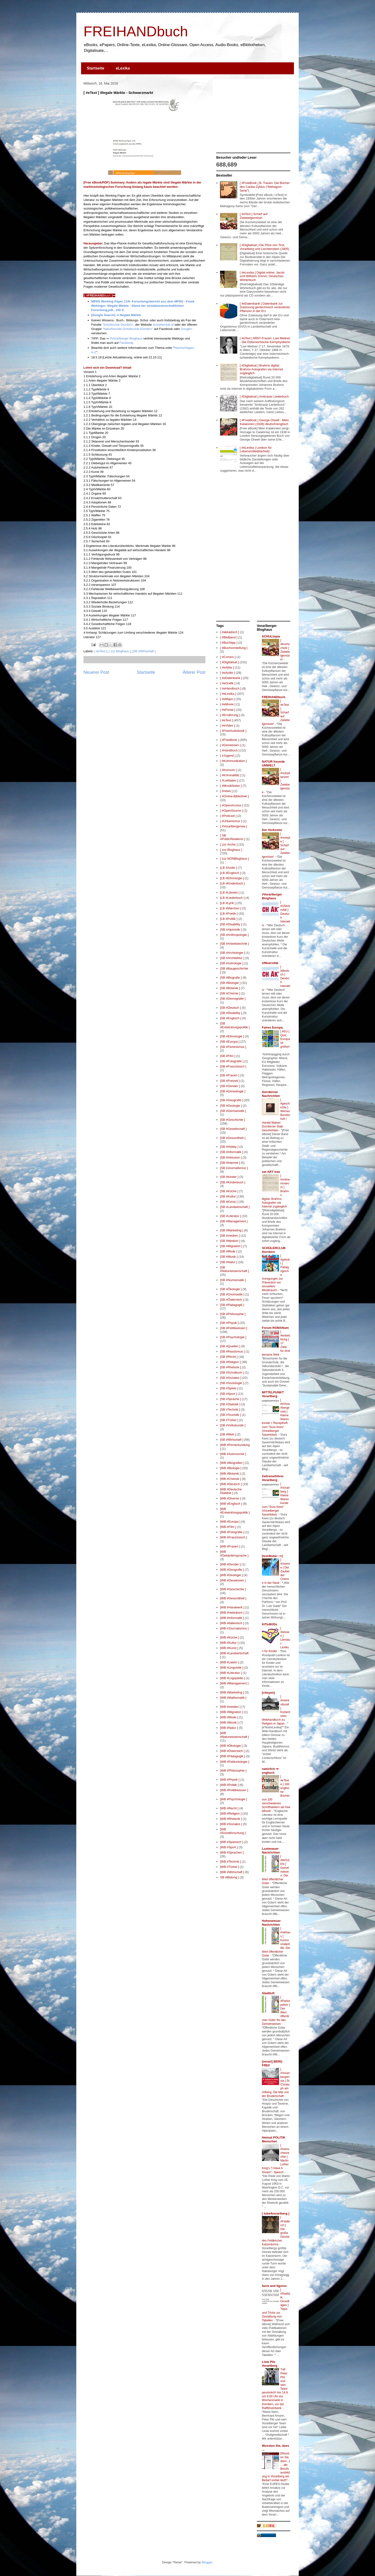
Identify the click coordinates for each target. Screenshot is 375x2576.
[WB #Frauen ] (230, 1546)
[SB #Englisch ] (230, 1018)
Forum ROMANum (275, 1328)
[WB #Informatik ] (232, 1618)
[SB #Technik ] (230, 1409)
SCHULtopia (271, 636)
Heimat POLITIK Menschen (273, 2139)
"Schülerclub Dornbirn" (118, 324)
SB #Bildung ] (229, 1877)
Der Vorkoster (272, 830)
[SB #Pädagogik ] (232, 1305)
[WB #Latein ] (229, 1662)
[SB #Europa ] (229, 1041)
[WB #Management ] (234, 1683)
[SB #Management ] (234, 1221)
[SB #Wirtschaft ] (144, 651)
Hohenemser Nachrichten (271, 1922)
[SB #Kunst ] (228, 1201)
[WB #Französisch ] (233, 1537)
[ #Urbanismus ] (231, 821)
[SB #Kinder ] (229, 1177)
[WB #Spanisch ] (231, 1842)
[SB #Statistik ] (230, 1404)
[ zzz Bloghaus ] (120, 651)
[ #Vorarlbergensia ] (233, 826)
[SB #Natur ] (228, 1262)
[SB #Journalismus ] (234, 1168)
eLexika (123, 68)
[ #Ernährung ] (230, 715)
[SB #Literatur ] (230, 1216)
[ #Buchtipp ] (228, 642)
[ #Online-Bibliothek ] (234, 796)
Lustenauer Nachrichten (271, 1850)
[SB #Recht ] (228, 1356)
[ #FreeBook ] (229, 740)
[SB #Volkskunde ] (232, 1425)
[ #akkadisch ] (229, 632)
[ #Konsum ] (228, 770)
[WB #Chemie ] (230, 1479)
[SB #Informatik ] (231, 1152)
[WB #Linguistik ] (231, 1667)
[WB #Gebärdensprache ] (234, 1553)
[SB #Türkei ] (229, 1420)
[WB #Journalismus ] (234, 1628)
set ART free (271, 1172)
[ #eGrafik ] (227, 683)
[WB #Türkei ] (229, 1867)
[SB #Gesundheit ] (232, 1138)
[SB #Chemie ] (230, 993)
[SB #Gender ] (230, 1086)
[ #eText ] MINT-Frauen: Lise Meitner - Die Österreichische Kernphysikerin (265, 340)
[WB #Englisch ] (231, 1503)
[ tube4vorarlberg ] (275, 2213)
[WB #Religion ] (231, 1813)
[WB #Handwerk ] (232, 1607)
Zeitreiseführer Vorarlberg (273, 1478)
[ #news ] (226, 791)
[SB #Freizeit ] (230, 1081)
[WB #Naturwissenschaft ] (234, 1735)
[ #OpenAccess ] (231, 805)
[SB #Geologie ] (231, 1105)
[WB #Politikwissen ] (234, 1790)
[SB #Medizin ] (230, 1241)
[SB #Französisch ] (233, 1066)
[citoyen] (268, 1692)
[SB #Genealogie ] (232, 1091)
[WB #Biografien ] (232, 1463)
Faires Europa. (272, 1027)
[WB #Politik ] (229, 1785)
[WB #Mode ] (229, 1717)
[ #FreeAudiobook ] (233, 731)
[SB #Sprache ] (230, 1399)
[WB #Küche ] (229, 1637)
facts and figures (274, 2286)
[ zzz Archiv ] (228, 844)
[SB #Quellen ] (230, 1346)
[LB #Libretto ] (229, 892)
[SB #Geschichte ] (232, 1119)
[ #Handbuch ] (229, 750)
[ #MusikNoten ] (231, 785)
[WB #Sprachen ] (231, 1852)
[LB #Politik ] (228, 919)
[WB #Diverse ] (230, 1498)
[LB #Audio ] (228, 867)
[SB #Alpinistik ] (231, 929)
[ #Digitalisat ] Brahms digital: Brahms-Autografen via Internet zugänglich (261, 369)
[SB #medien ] (230, 1235)
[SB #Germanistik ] (233, 1111)
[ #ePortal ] (227, 709)
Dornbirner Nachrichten (271, 1094)
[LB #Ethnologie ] (232, 878)
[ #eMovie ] (227, 704)
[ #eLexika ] (228, 693)
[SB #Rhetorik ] (230, 1367)
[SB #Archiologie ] (232, 952)
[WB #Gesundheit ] (233, 1598)
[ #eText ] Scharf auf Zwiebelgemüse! (253, 216)
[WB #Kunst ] (229, 1648)
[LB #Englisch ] (230, 873)
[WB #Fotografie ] (232, 1532)
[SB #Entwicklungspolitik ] (235, 1025)
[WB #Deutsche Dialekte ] (231, 1491)
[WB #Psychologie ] (233, 1799)
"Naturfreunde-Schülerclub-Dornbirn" (127, 329)
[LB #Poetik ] (229, 913)
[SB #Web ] (228, 1434)
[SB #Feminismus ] (233, 1047)
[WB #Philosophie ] (233, 1770)
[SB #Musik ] (228, 1256)
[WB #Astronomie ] (233, 1454)
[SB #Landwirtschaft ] (234, 1207)
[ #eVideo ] (227, 725)
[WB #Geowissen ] (233, 1580)
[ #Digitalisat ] (229, 662)
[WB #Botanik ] (230, 1473)
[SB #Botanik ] (230, 988)
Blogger (207, 2562)
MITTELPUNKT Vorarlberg (273, 1394)
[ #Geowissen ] (230, 745)
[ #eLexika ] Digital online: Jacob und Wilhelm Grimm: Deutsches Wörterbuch (262, 276)
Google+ (187, 329)
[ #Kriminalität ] (230, 775)
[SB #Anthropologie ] (234, 935)
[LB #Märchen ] (230, 908)
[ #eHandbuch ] (230, 688)
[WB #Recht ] (229, 1808)
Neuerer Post (96, 672)
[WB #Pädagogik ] (232, 1756)
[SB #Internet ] (230, 1162)
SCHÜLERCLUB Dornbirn (274, 1250)
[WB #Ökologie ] (231, 1745)
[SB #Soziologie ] (232, 1383)
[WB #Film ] (228, 1527)
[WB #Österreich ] (232, 1751)
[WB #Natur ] (229, 1728)
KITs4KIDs (269, 1624)
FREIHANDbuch (135, 31)
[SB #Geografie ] (231, 1100)
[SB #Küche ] (229, 1191)
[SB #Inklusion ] (231, 1157)
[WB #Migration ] (231, 1712)
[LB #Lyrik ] (228, 903)
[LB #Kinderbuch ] (232, 883)
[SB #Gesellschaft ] (233, 1129)
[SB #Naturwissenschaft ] (234, 1269)
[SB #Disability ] (231, 924)
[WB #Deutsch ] (231, 1484)
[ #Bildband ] (228, 637)
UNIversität (270, 963)
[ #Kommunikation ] (233, 761)
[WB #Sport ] (229, 1847)
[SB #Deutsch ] (230, 1007)
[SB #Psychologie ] (233, 1337)
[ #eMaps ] (227, 699)
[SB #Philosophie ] (232, 1314)
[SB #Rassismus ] (232, 1351)
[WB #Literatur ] (231, 1673)
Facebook (126, 343)
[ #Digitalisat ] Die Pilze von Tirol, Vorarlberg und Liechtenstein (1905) (264, 247)
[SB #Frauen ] (229, 1075)
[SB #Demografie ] (232, 998)
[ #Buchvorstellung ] (233, 648)
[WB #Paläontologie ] (234, 1761)
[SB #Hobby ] (229, 1146)
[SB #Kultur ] (228, 1196)
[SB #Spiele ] (229, 1388)
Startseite (95, 68)
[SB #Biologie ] (230, 983)
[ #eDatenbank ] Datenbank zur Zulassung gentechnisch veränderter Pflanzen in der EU (265, 307)
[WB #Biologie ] (230, 1468)
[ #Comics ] (228, 657)
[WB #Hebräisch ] (232, 1612)
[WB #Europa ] (230, 1521)
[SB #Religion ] (230, 1362)
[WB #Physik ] (229, 1779)
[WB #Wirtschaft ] (232, 1872)
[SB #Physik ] (229, 1323)
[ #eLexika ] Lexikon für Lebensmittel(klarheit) (256, 449)
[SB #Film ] (227, 1056)
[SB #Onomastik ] (232, 1294)
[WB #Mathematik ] (233, 1697)
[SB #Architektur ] (232, 958)
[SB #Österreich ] (232, 1299)
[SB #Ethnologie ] (232, 1036)
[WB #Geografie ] (232, 1569)
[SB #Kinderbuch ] (232, 1182)
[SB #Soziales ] (230, 1378)
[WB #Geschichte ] (233, 1589)
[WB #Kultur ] (229, 1642)
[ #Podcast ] (228, 816)
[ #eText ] (100, 651)
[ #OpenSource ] (231, 810)
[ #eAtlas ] (227, 667)
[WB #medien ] (230, 1706)
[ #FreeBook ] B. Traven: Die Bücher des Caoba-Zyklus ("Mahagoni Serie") (265, 186)
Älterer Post (194, 672)
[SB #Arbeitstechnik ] (234, 943)
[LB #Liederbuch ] (232, 898)
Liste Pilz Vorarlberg (269, 2363)
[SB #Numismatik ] (233, 1280)
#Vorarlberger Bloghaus (126, 338)
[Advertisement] (256, 116)
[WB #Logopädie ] (232, 1678)
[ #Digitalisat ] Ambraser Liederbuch (264, 396)
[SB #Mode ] (228, 1251)
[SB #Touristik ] (230, 1415)
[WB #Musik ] (229, 1722)
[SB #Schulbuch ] (232, 1372)
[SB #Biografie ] (231, 977)
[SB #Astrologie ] (231, 963)
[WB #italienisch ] (232, 1623)
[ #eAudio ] (227, 672)
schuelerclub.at (163, 324)
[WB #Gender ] (230, 1564)
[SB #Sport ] (228, 1394)
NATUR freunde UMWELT (273, 763)
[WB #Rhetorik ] (231, 1819)
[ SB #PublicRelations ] (232, 837)
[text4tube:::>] (272, 1556)
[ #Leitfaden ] (229, 780)
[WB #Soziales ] (231, 1824)
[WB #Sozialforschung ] (233, 1831)
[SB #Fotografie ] (231, 1061)
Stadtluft (268, 1993)
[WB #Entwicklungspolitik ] (235, 1510)
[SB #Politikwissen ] (233, 1328)
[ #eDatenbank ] (231, 678)
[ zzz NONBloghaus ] (234, 858)
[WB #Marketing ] (232, 1692)
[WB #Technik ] (230, 1861)
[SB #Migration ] (231, 1246)
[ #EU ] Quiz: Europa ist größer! (285, 1039)
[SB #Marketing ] (231, 1230)
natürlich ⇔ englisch (270, 1770)
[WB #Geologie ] (231, 1575)
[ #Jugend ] (227, 755)
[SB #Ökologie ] (231, 1289)
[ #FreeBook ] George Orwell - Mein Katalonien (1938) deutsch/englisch (264, 422)
